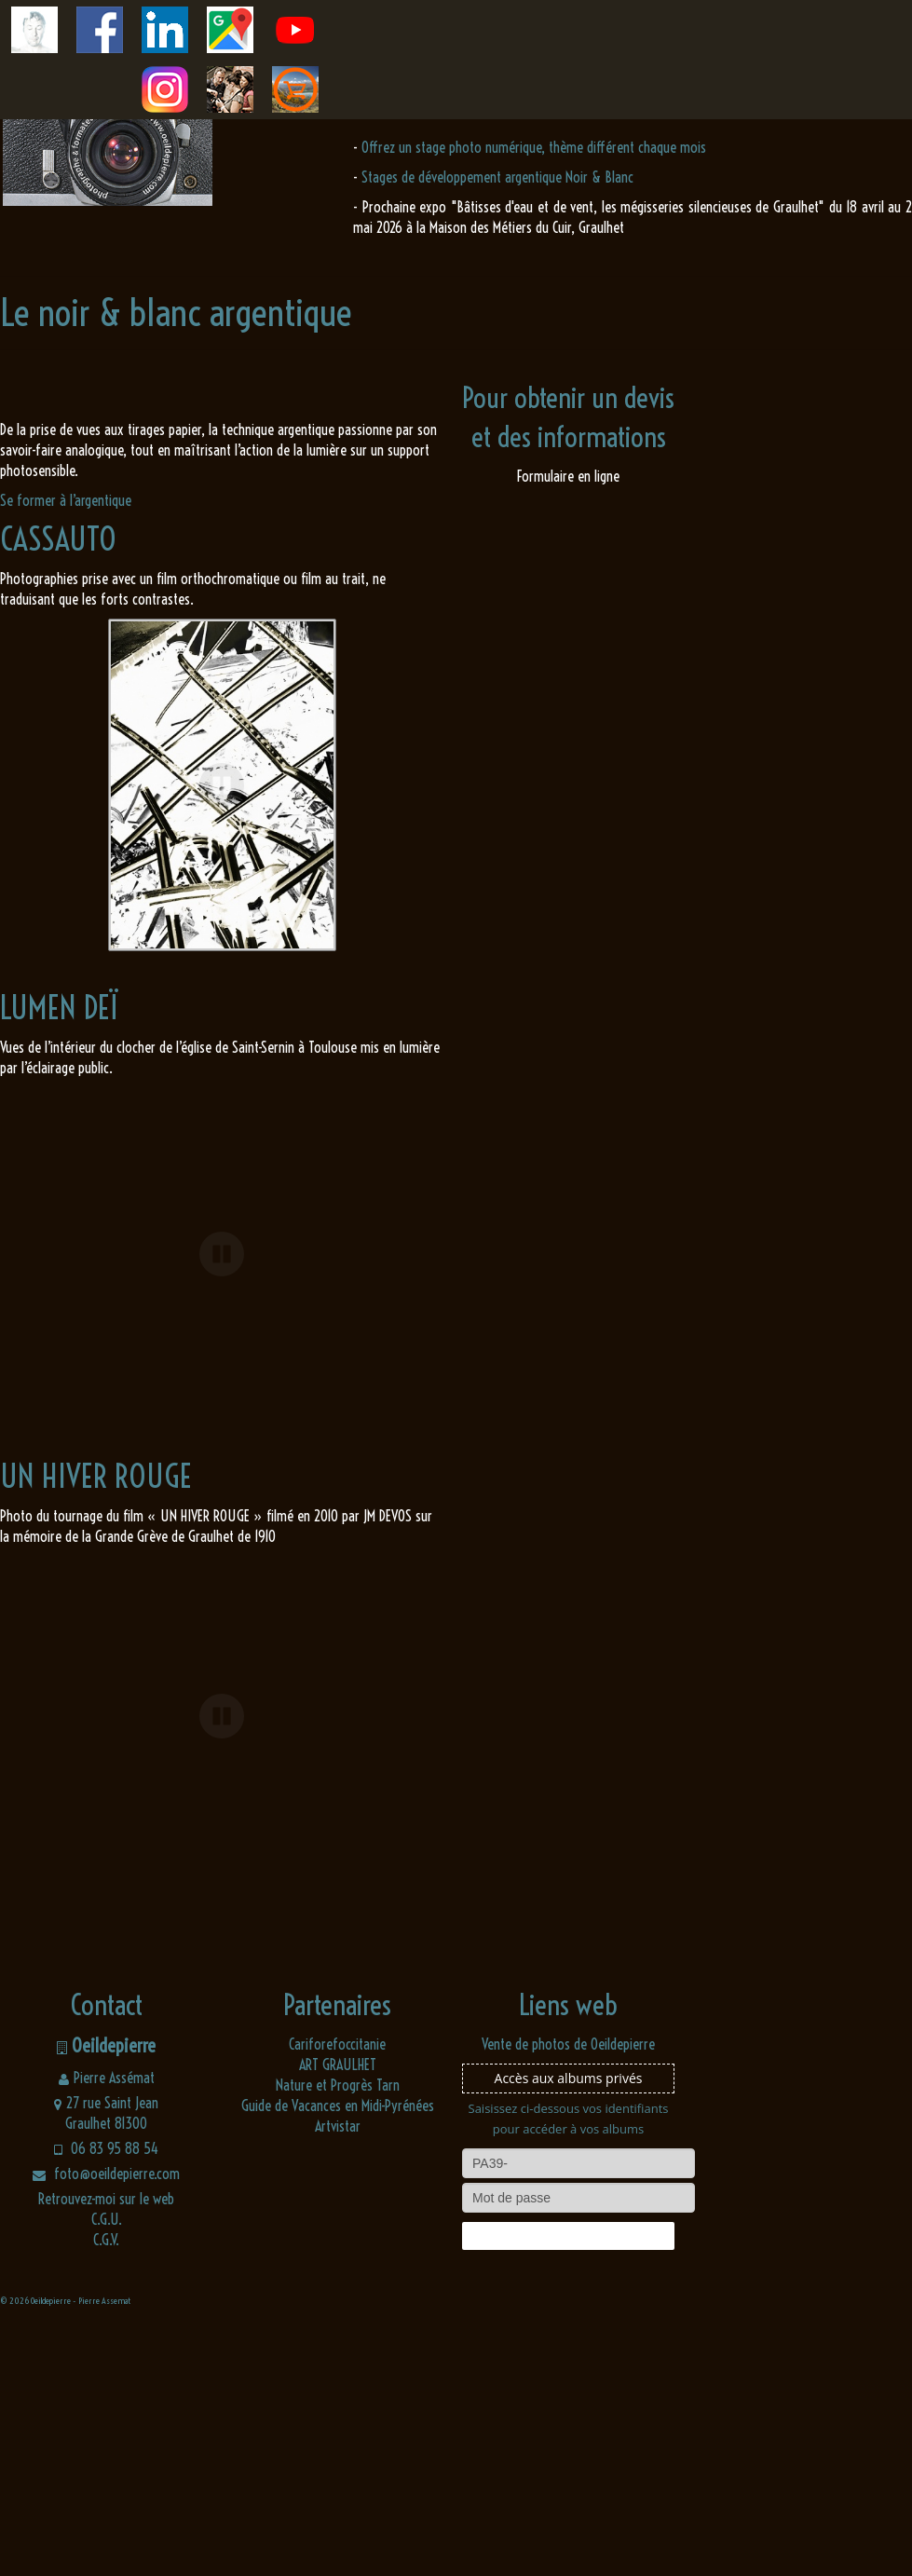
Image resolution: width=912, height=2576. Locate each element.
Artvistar (338, 2368)
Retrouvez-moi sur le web (106, 2441)
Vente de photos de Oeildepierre (568, 2286)
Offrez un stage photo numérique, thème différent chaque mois (533, 147)
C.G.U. (106, 2461)
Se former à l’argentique (65, 500)
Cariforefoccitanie (337, 2286)
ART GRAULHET (337, 2306)
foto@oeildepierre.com (106, 2415)
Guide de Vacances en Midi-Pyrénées (337, 2347)
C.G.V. (106, 2482)
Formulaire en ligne (568, 476)
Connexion (568, 2478)
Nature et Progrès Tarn (338, 2327)
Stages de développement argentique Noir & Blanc (497, 177)
